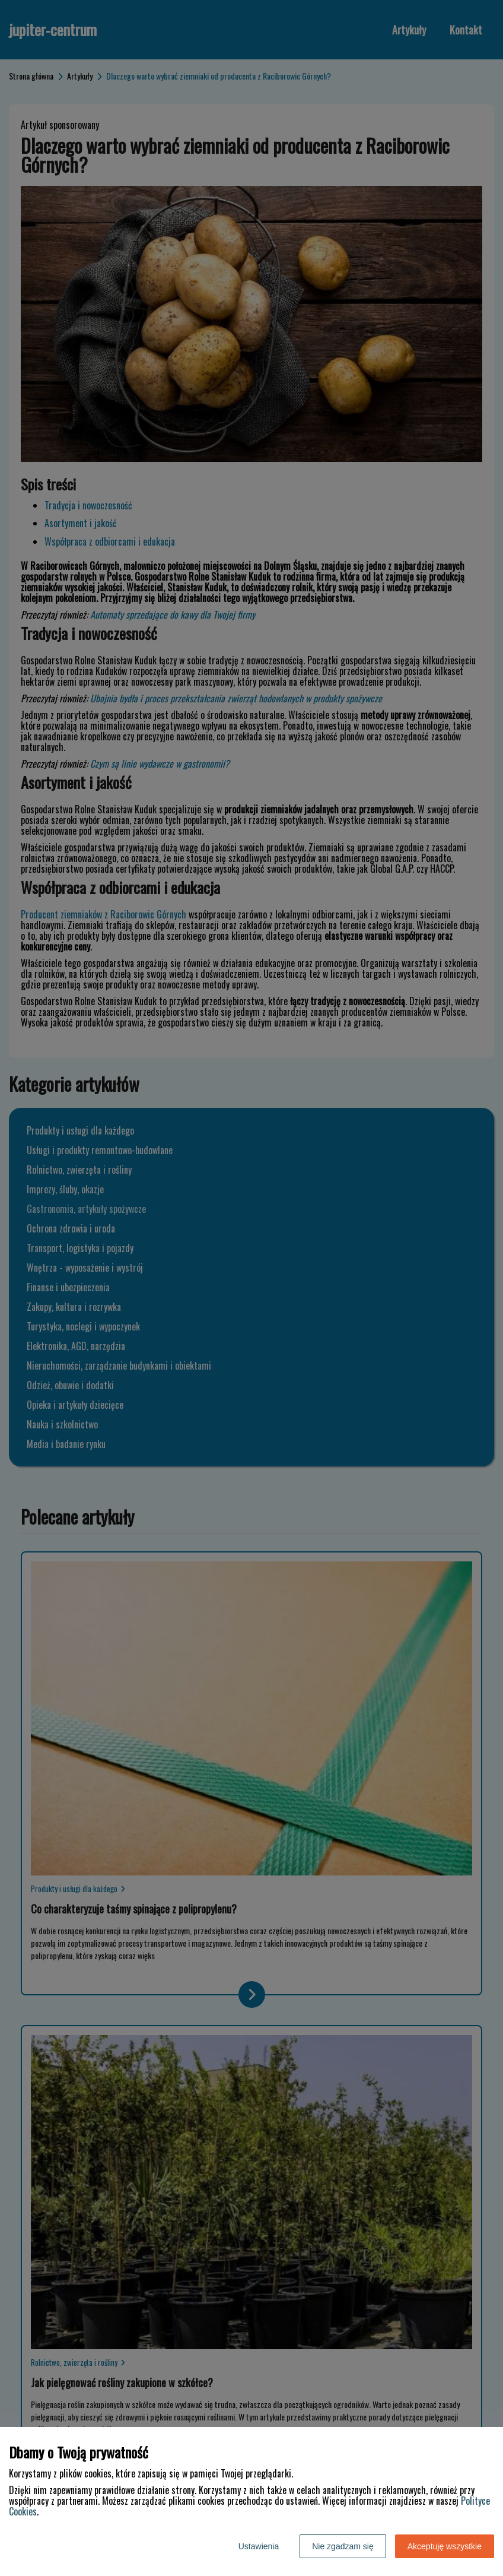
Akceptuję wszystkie (445, 2546)
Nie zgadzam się (343, 2546)
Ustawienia (258, 2546)
